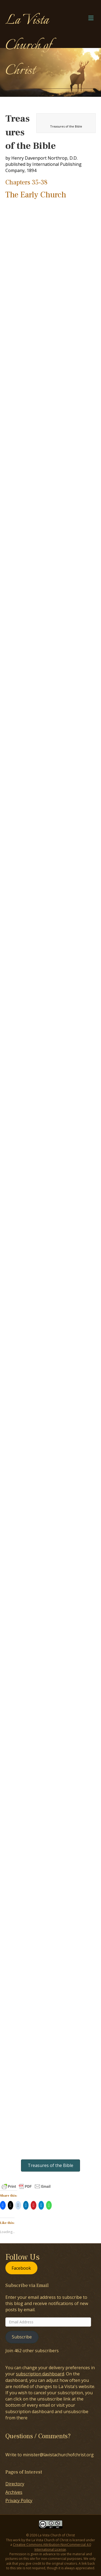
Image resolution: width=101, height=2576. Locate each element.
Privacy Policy (18, 2500)
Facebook (21, 2268)
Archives (13, 2492)
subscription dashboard (40, 2374)
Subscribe (22, 2337)
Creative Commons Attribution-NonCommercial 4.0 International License (52, 2546)
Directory (14, 2484)
